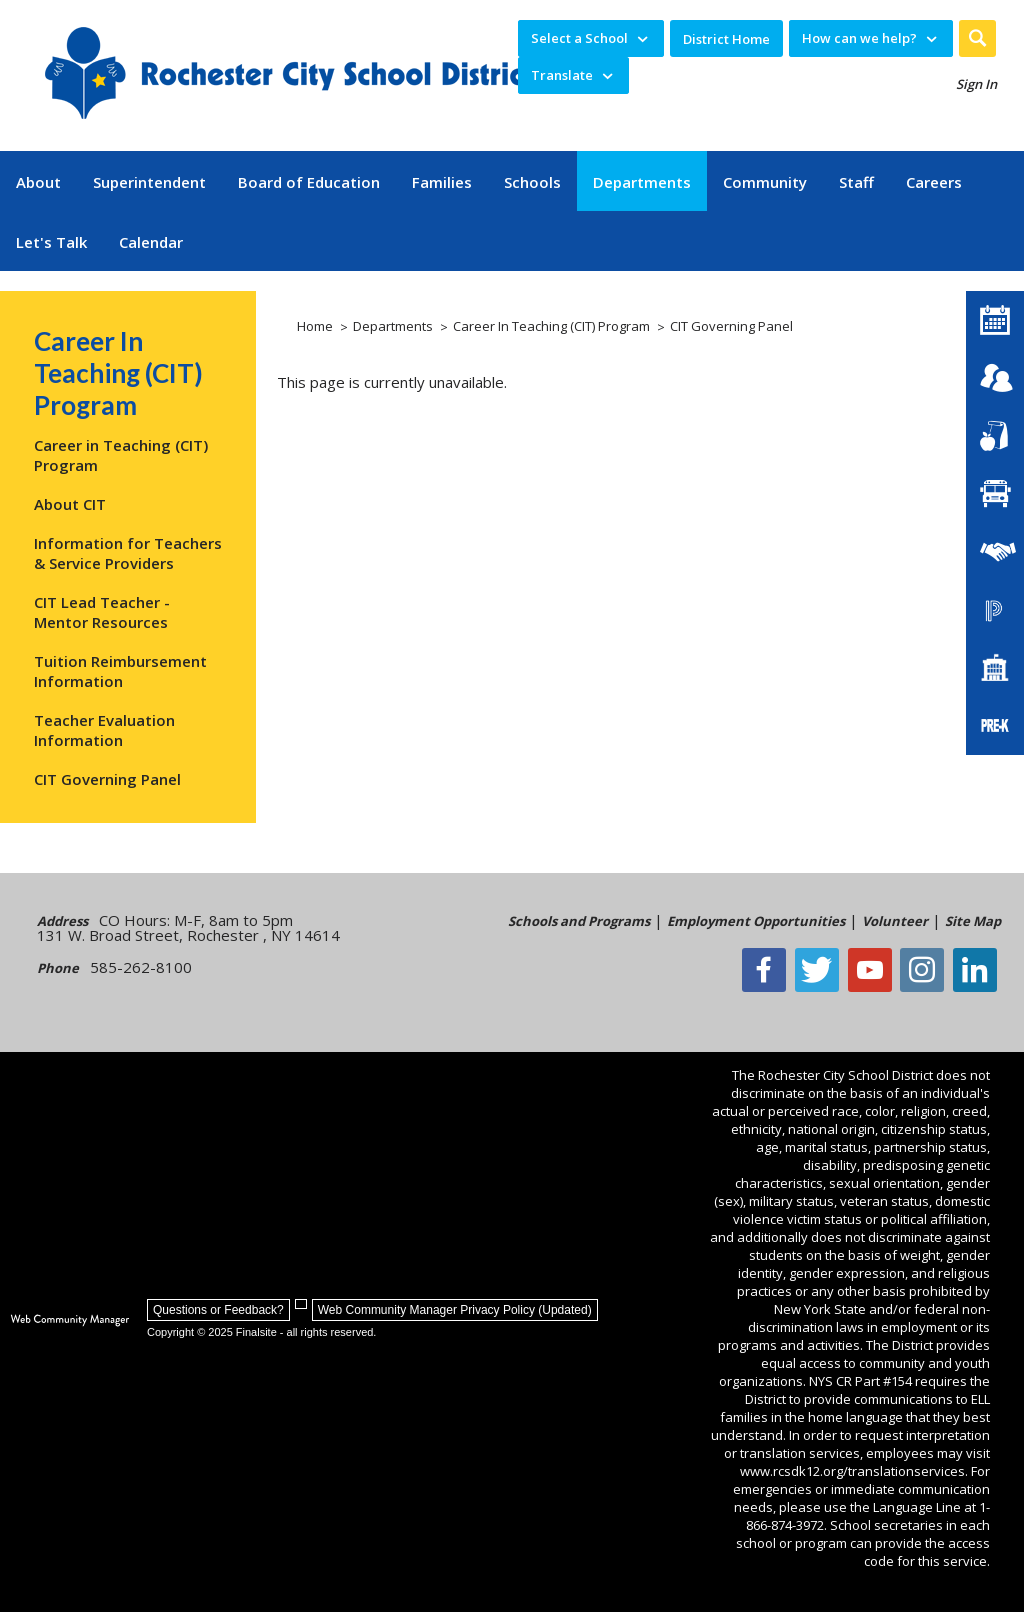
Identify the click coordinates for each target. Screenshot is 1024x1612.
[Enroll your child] (995, 378)
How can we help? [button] (859, 38)
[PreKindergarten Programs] (995, 726)
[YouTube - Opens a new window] (877, 970)
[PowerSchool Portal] (995, 610)
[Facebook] (775, 970)
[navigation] (591, 38)
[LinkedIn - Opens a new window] (979, 970)
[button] (977, 38)
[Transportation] (995, 494)
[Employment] (995, 552)
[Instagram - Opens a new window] (928, 970)
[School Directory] (995, 668)
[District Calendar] (995, 320)
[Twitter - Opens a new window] (826, 970)
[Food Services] (995, 436)
